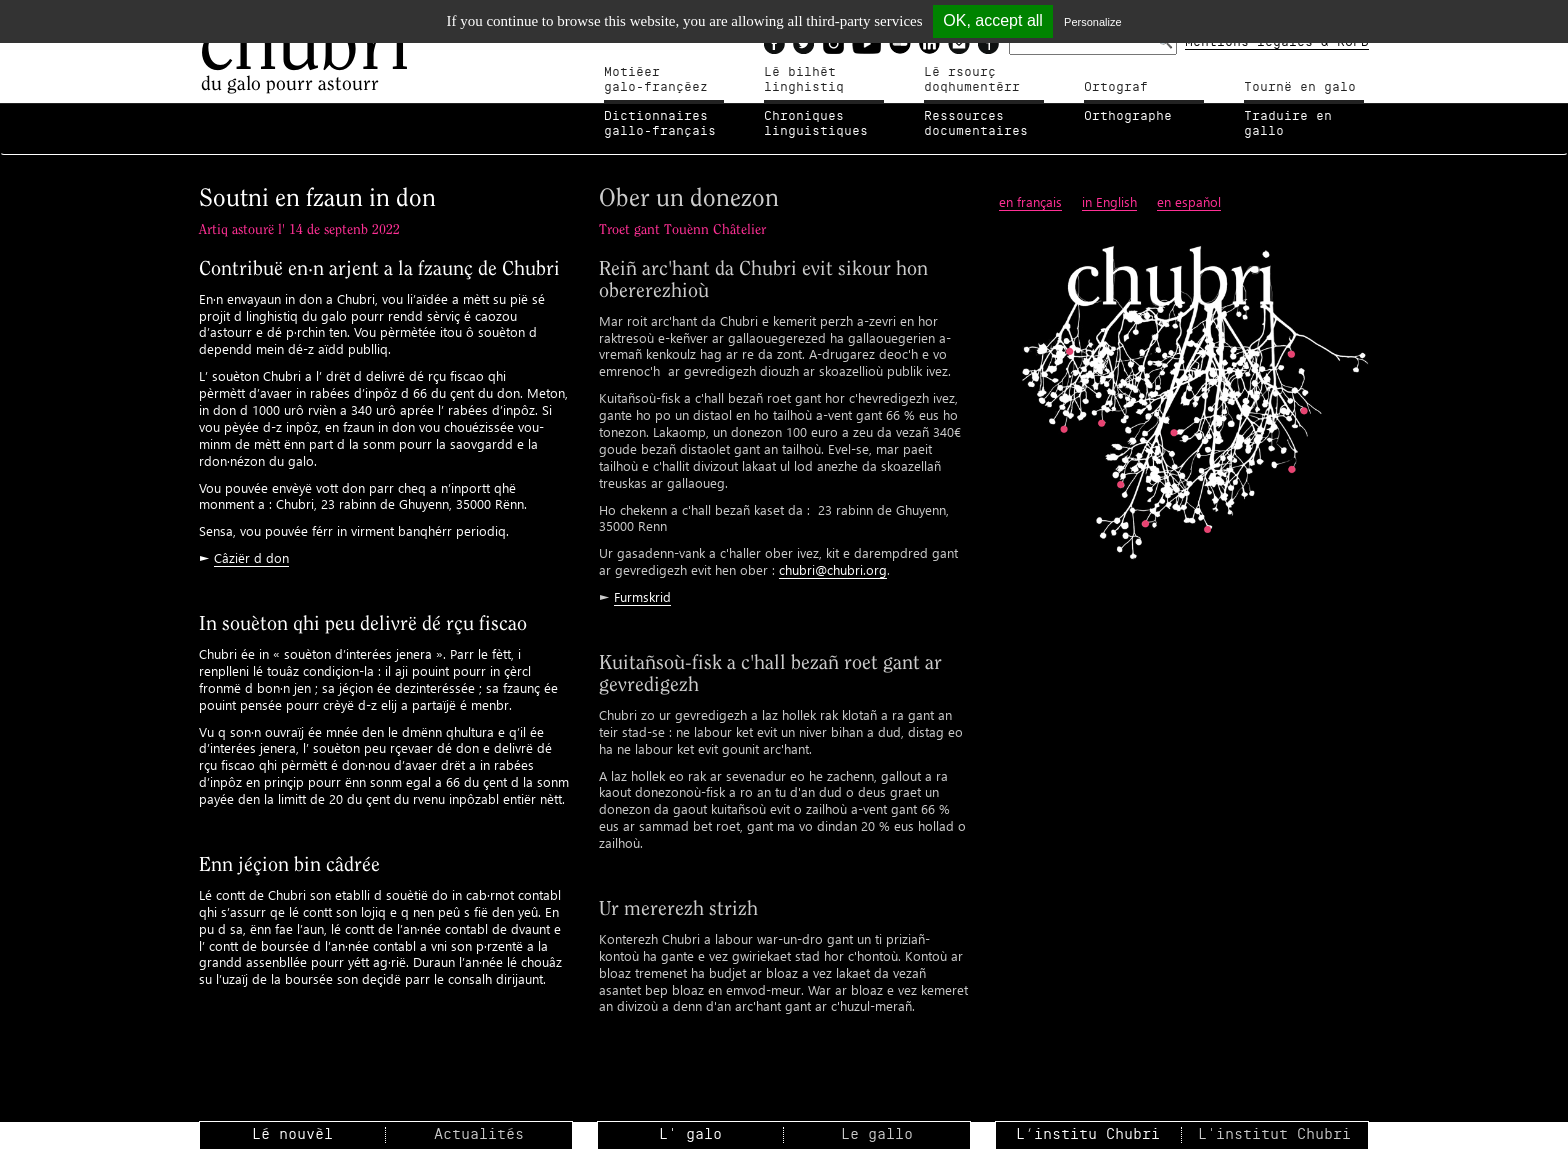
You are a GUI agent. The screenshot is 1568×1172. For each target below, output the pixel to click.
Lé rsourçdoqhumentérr (972, 80)
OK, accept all (993, 20)
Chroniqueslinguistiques (816, 124)
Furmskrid (642, 596)
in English (1109, 201)
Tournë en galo (1300, 87)
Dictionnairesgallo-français (660, 124)
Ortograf (1116, 87)
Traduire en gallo (1288, 124)
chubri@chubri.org (833, 569)
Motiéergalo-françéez (656, 80)
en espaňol (1189, 201)
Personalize (1092, 22)
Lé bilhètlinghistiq (804, 80)
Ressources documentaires (976, 124)
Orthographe (1128, 116)
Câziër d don (251, 557)
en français (1030, 201)
